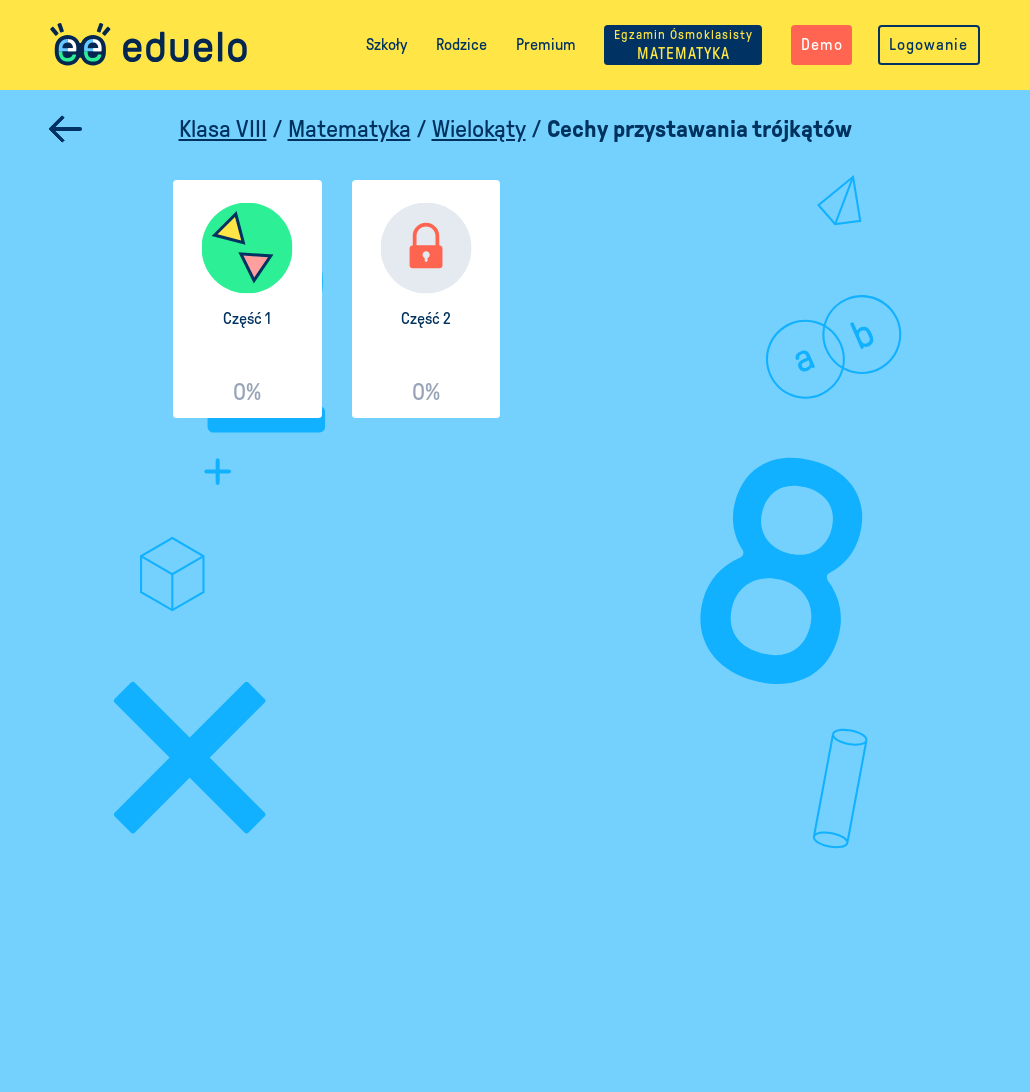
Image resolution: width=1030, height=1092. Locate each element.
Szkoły (386, 44)
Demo (822, 44)
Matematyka (349, 129)
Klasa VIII (223, 129)
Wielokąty (479, 129)
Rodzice (461, 44)
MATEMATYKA (683, 44)
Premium (546, 44)
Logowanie (928, 44)
